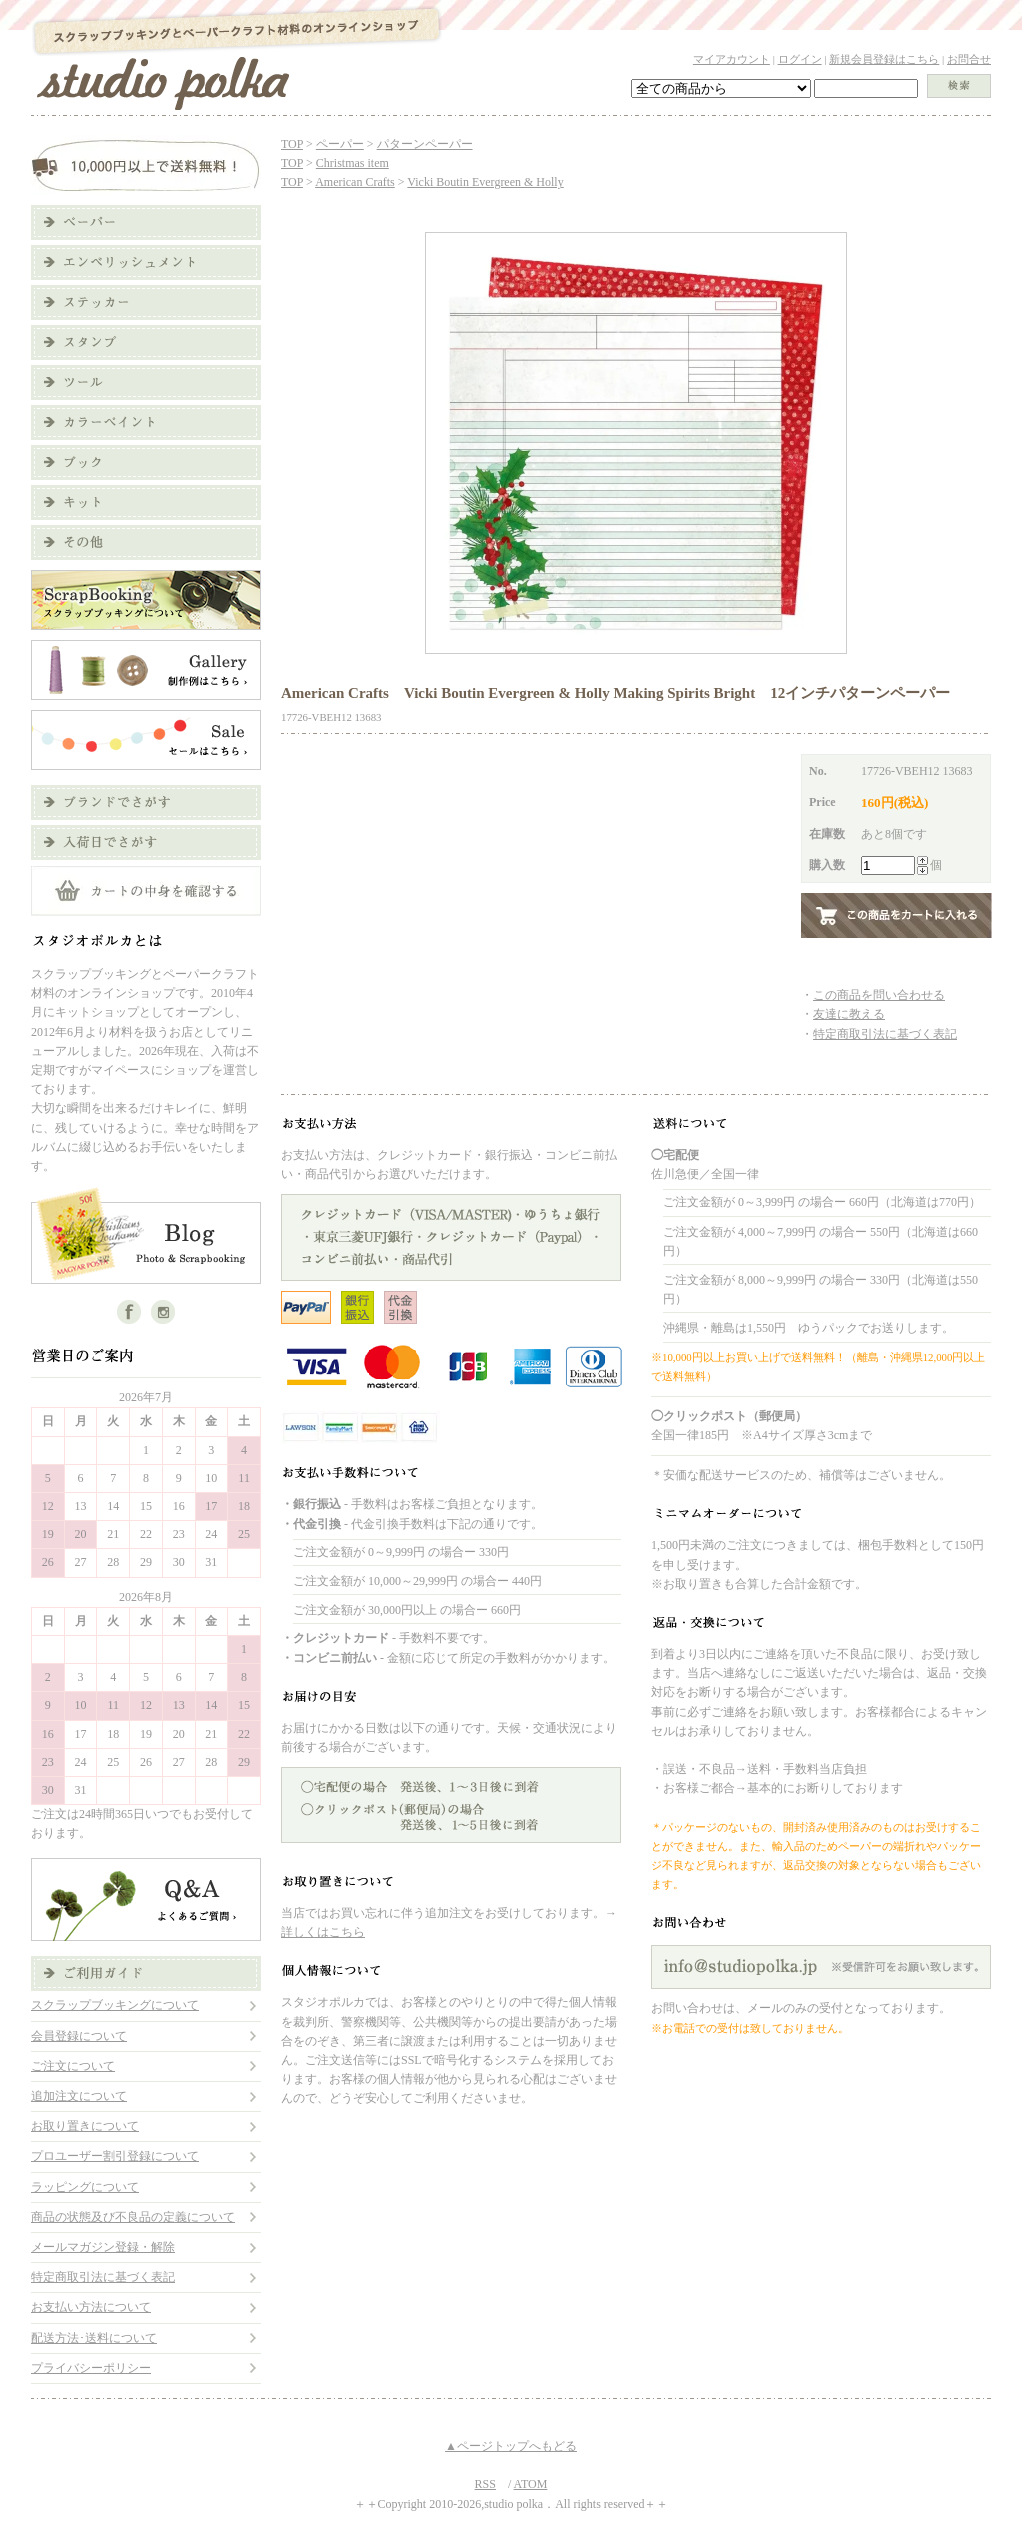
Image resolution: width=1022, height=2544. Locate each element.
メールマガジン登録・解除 (103, 2247)
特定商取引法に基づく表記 (103, 2277)
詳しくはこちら (323, 1932)
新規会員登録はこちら (884, 59)
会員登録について (79, 2036)
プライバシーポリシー (91, 2368)
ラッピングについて (85, 2187)
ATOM (531, 2484)
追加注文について (79, 2096)
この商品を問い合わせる (879, 995)
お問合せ (969, 59)
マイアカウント (731, 59)
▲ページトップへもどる (511, 2446)
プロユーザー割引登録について (115, 2156)
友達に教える (849, 1014)
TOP (292, 144)
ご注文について (73, 2066)
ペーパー (340, 144)
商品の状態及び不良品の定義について (133, 2217)
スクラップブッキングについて (115, 2005)
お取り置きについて (85, 2126)
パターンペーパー (425, 144)
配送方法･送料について (94, 2338)
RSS (485, 2484)
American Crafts (355, 182)
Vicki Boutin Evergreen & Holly (485, 182)
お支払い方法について (91, 2307)
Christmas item (352, 163)
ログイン (800, 59)
